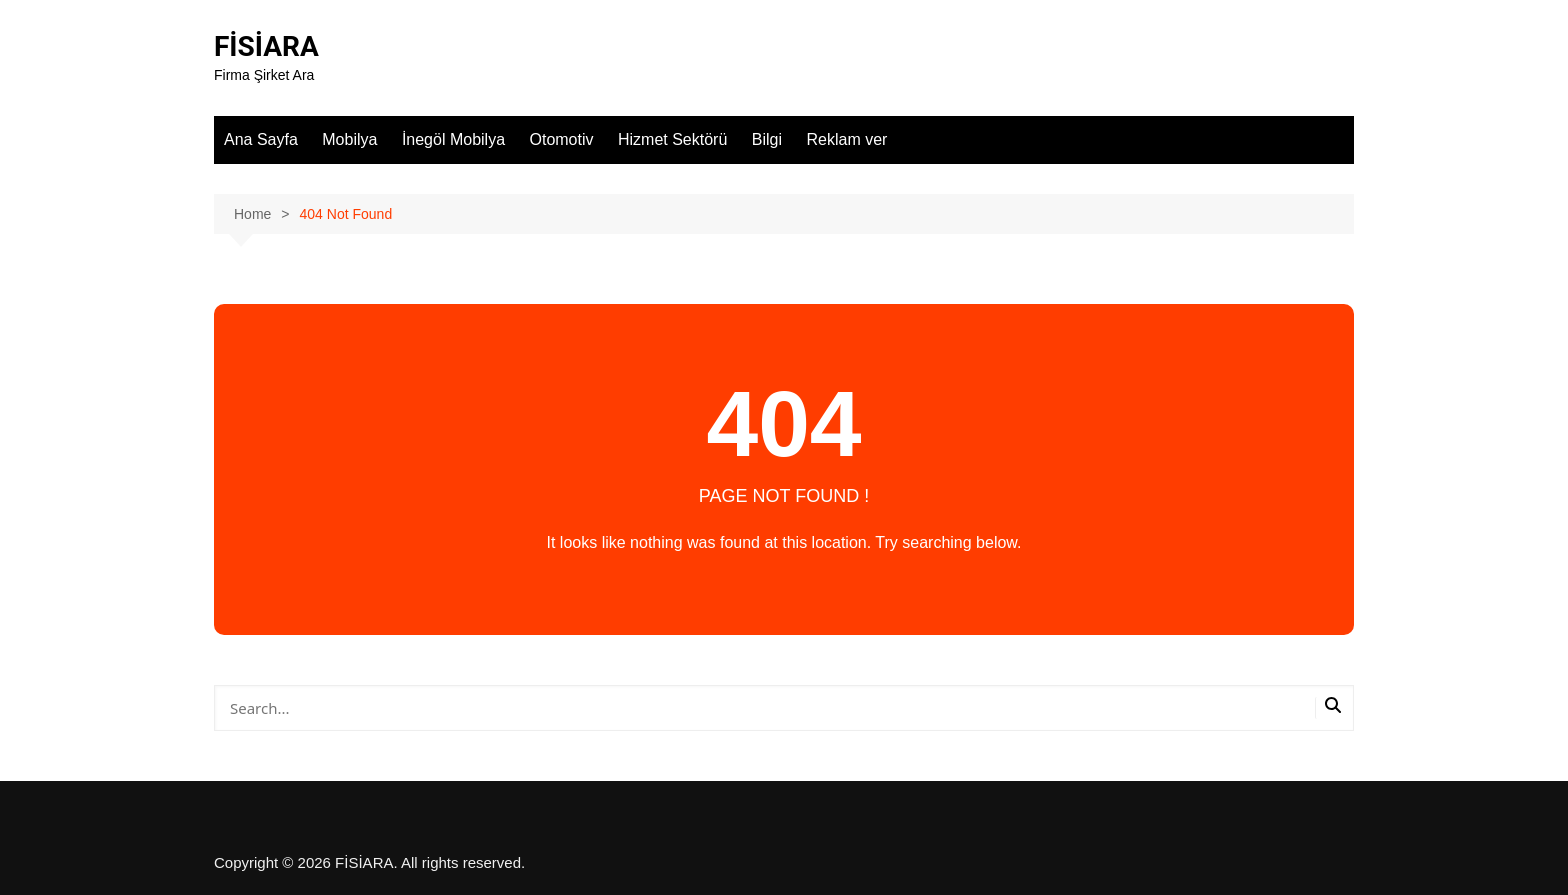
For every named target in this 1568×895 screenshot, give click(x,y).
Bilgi (767, 139)
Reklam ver (846, 139)
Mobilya (349, 139)
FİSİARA (266, 46)
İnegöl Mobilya (453, 139)
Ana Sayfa (261, 139)
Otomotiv (562, 139)
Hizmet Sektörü (672, 139)
